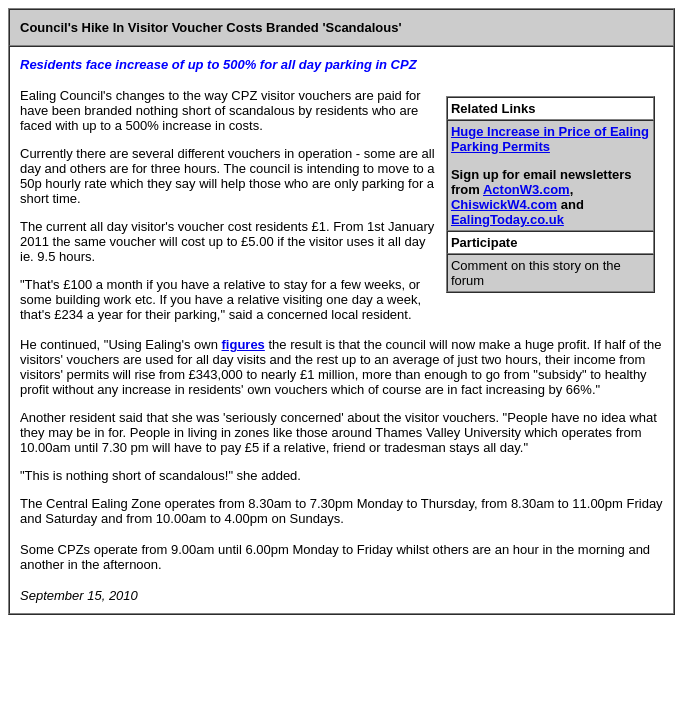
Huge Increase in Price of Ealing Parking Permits (550, 139)
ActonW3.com (526, 189)
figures (243, 344)
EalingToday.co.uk (507, 219)
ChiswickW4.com (504, 204)
